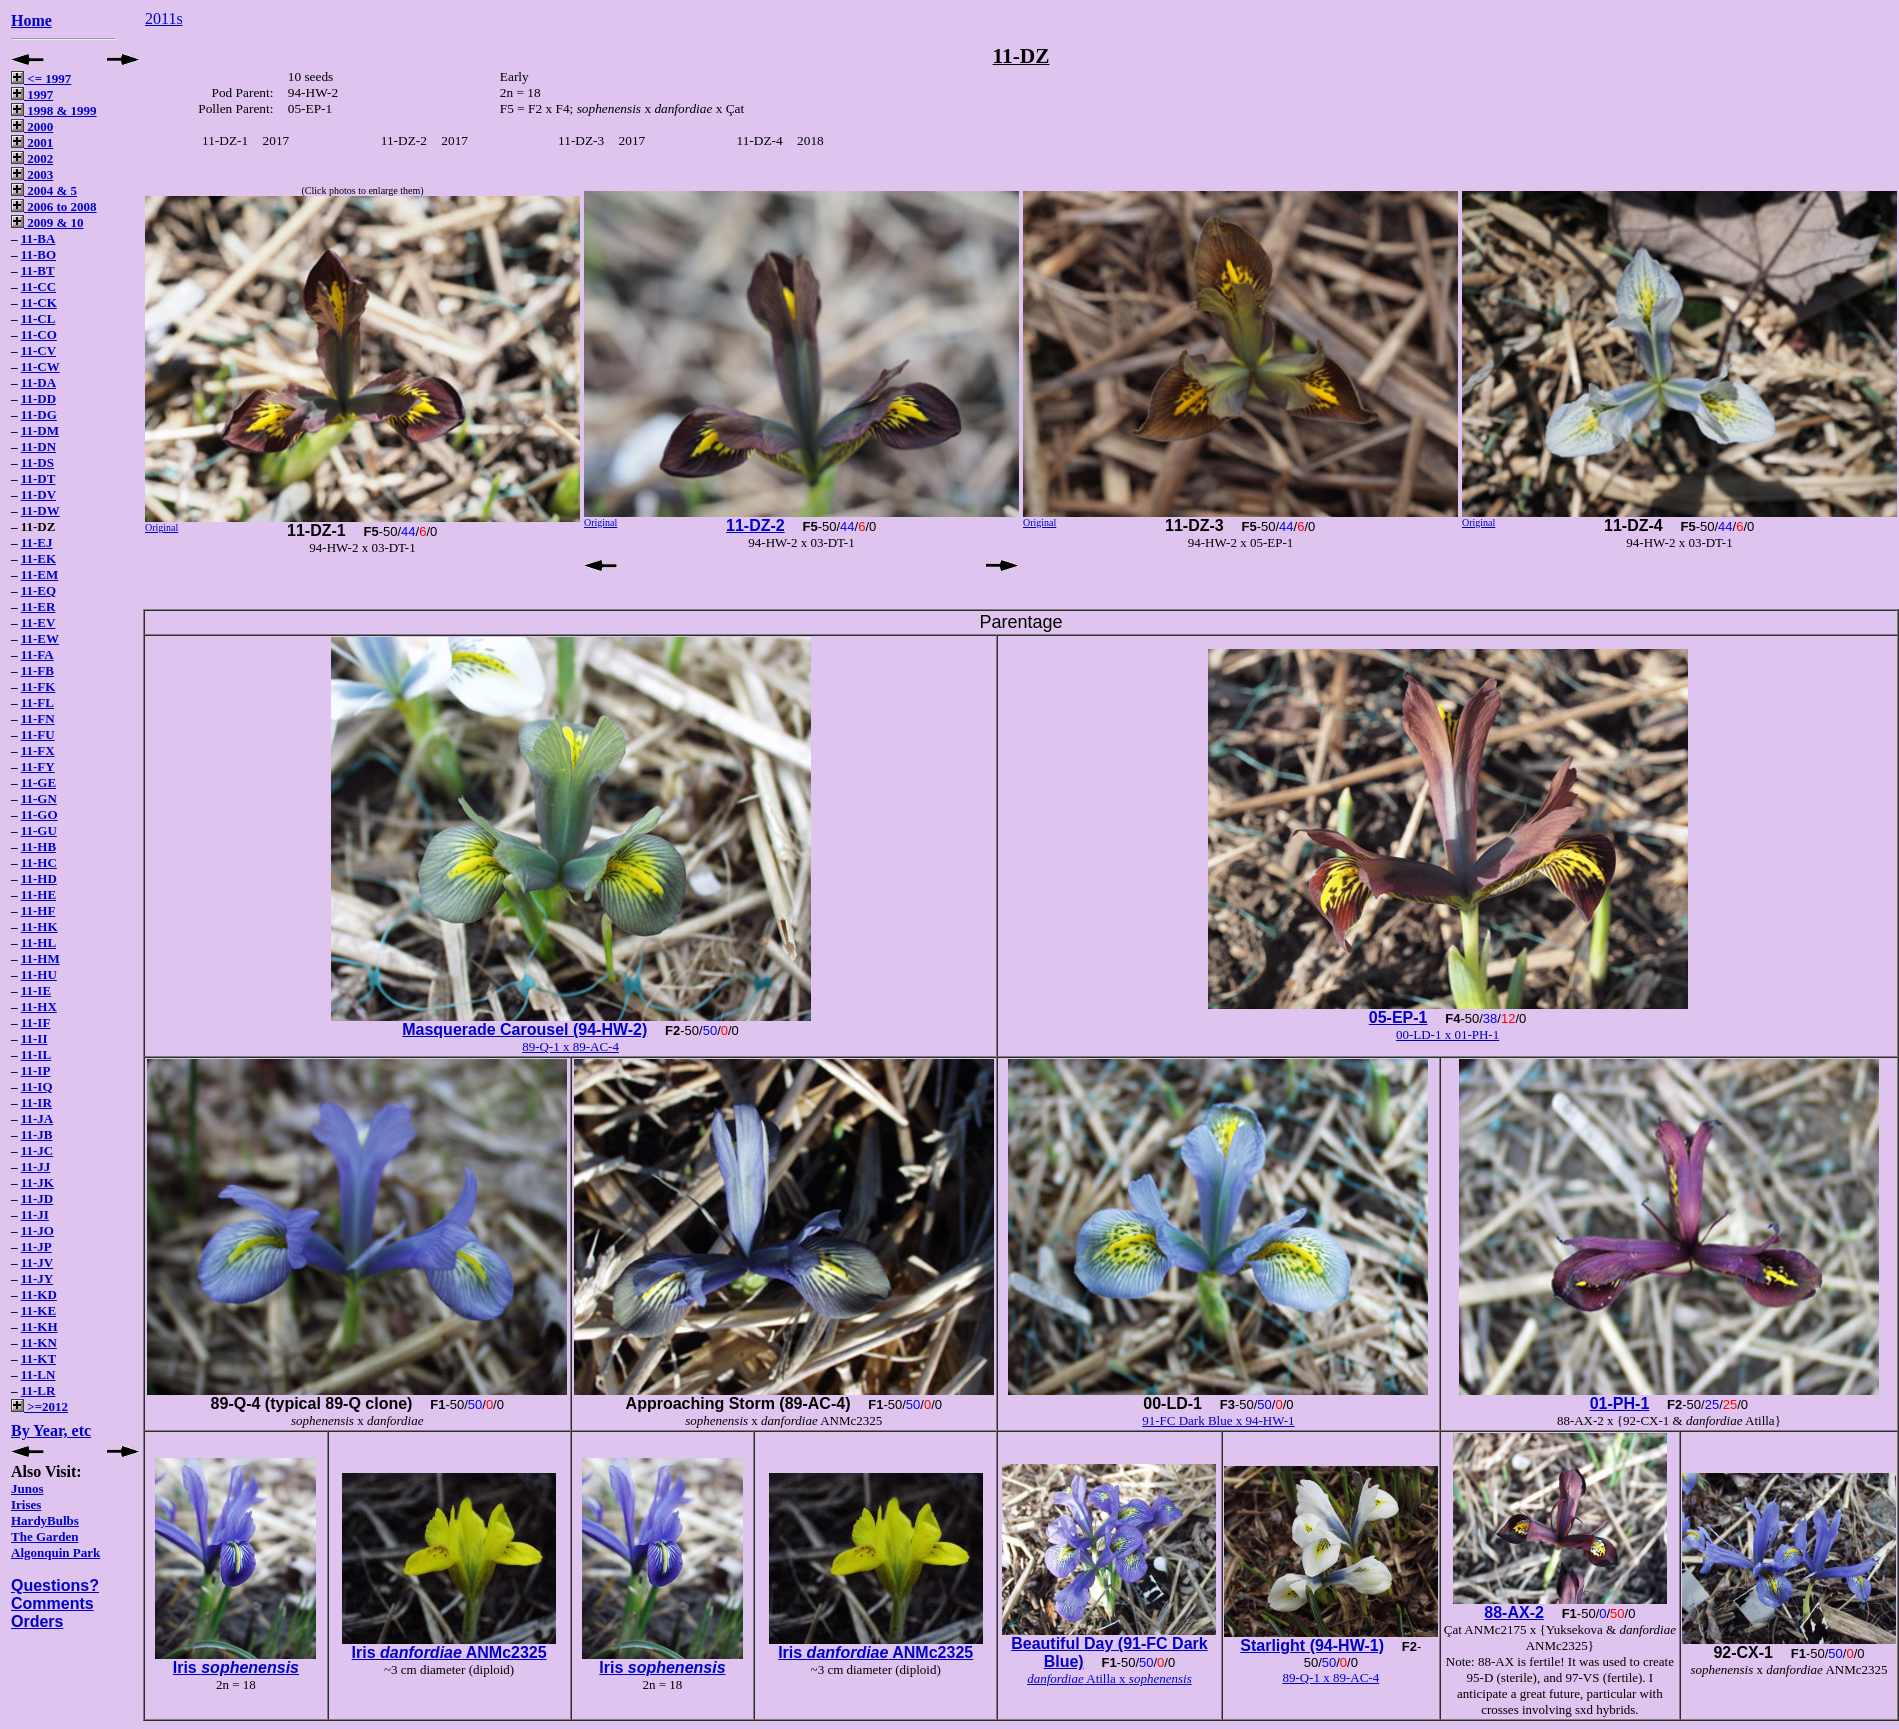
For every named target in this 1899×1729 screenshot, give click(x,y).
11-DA (38, 382)
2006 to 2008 (54, 206)
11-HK (39, 926)
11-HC (39, 862)
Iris (236, 1667)
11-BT (38, 270)
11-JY (37, 1278)
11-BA (38, 238)
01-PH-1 (1620, 1403)
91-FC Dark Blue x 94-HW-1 (1218, 1420)
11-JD (37, 1198)
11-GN (39, 798)
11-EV (38, 622)
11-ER (38, 606)
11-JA (37, 1118)
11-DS (37, 462)
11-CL (38, 318)
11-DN (38, 446)
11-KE (38, 1310)
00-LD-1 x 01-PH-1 (1447, 1034)
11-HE (38, 894)
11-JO (37, 1230)
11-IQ (37, 1086)
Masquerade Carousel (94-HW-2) (524, 1029)
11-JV (37, 1262)
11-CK (39, 302)
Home (31, 20)
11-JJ (36, 1166)
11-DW (40, 510)
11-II (34, 1038)
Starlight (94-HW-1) (1312, 1645)
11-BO (38, 254)
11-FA (37, 654)
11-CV (38, 350)
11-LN (38, 1374)
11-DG (39, 414)
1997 (32, 94)
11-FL (37, 702)
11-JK (37, 1182)
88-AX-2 (1514, 1612)
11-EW (40, 638)
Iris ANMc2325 (449, 1652)
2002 (32, 158)
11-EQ (38, 590)
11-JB (37, 1134)
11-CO (39, 334)
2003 (32, 174)
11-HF (38, 910)
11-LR (38, 1390)
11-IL (36, 1054)
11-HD (39, 878)
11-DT (38, 478)
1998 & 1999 (54, 110)
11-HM (40, 958)
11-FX (38, 750)
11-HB (38, 846)
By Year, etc (51, 1430)
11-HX (39, 1006)
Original (161, 527)
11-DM (40, 430)
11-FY (38, 766)
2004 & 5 (44, 190)
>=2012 (39, 1406)
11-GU (39, 830)
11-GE (38, 782)
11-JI (35, 1214)
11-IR (36, 1102)
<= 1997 (41, 78)
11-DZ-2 (755, 525)
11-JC (37, 1150)
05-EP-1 (1398, 1017)
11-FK (38, 686)
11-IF (36, 1022)
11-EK (38, 558)
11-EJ (37, 542)
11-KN (39, 1342)
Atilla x (1109, 1678)
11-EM (40, 574)
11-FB (37, 670)
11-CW (40, 366)
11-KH (39, 1326)
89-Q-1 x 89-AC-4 (570, 1046)
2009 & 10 (47, 222)
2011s (164, 18)
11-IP (36, 1070)
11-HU (39, 974)
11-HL (38, 942)
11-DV (38, 494)
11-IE (36, 990)
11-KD (39, 1294)
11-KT (38, 1358)
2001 (32, 142)
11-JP (36, 1246)
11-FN (38, 718)
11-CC (38, 286)
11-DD (38, 398)
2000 (32, 126)
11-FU (38, 734)
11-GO (39, 814)
